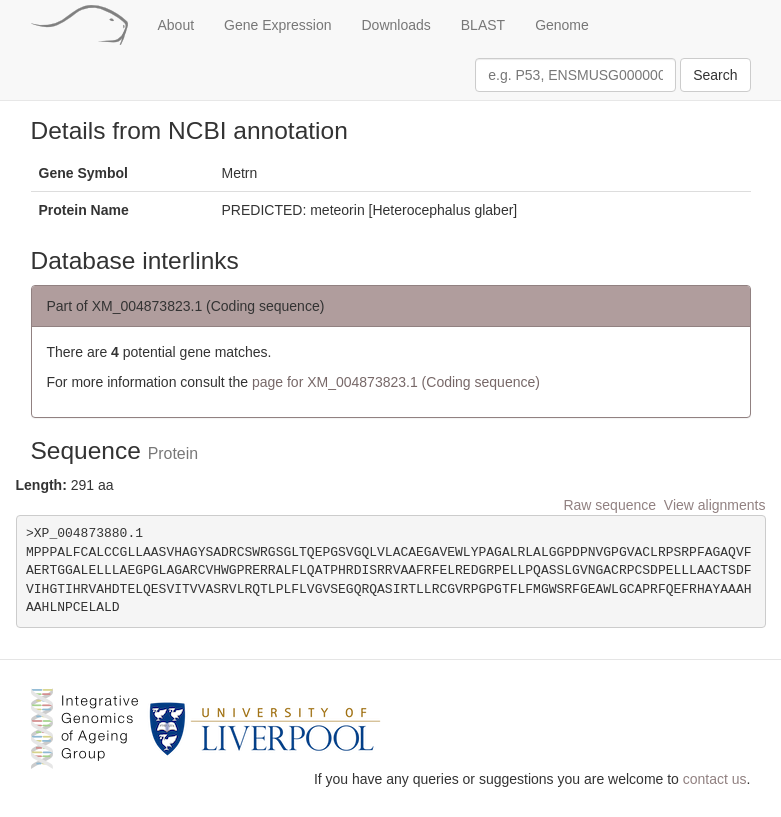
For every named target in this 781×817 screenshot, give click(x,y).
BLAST (483, 25)
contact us (715, 779)
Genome (562, 25)
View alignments (715, 505)
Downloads (396, 25)
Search (715, 75)
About (176, 25)
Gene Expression (277, 25)
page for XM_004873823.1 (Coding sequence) (396, 382)
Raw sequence (609, 505)
